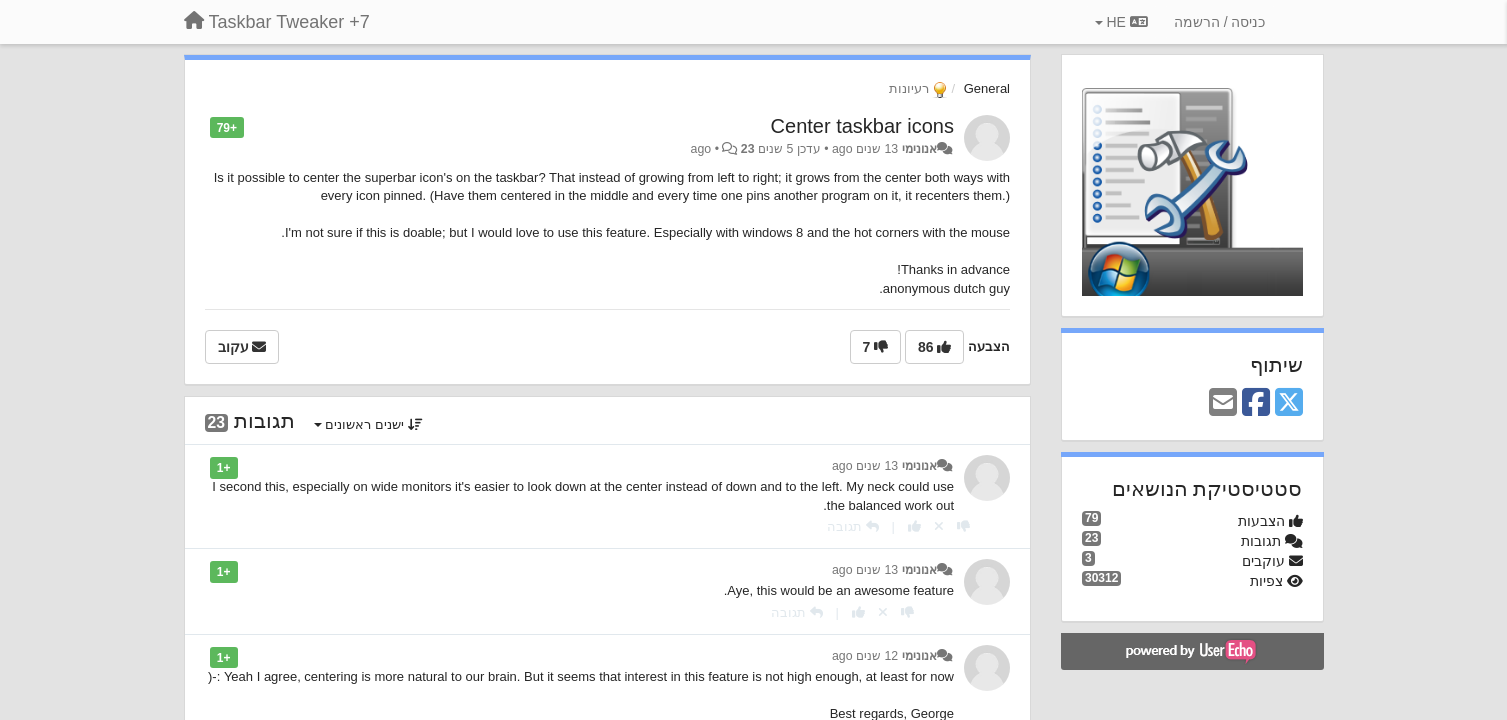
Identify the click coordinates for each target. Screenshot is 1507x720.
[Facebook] (1256, 403)
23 (748, 149)
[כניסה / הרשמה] (1220, 22)
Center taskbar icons (862, 126)
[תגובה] (853, 526)
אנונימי (919, 149)
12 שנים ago (865, 656)
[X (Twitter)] (1289, 403)
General (987, 88)
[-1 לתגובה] (963, 526)
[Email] (1223, 403)
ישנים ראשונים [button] (368, 424)
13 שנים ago (865, 466)
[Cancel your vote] (939, 526)
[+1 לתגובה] (914, 526)
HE (1121, 22)
